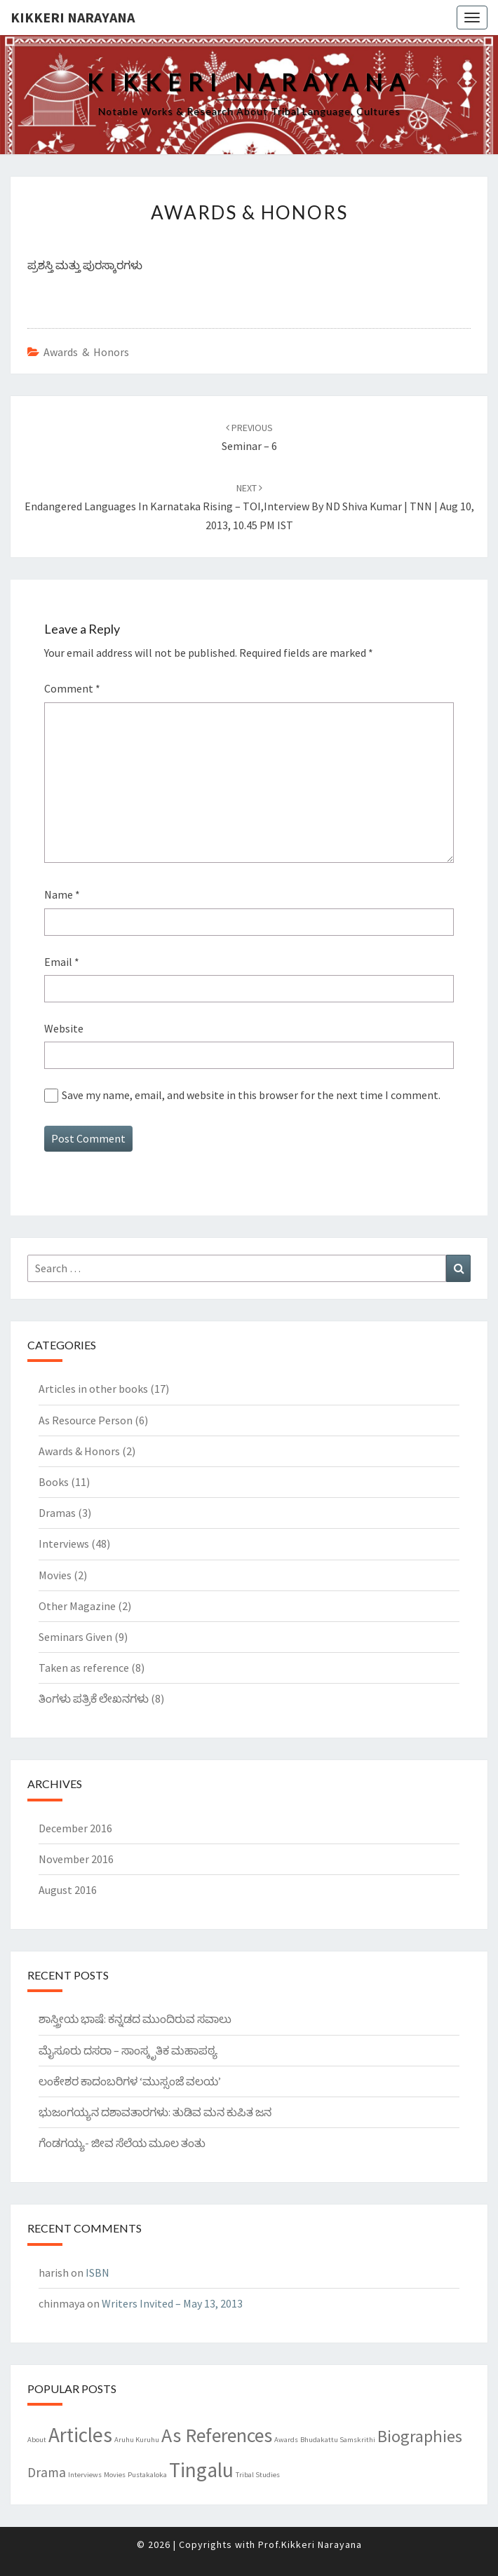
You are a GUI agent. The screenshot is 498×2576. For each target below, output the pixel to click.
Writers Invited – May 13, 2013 (172, 2303)
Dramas (57, 1513)
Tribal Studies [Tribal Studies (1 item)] (258, 2474)
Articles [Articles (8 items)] (80, 2435)
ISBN (97, 2272)
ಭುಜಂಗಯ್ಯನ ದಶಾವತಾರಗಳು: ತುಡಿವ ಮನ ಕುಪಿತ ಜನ (155, 2112)
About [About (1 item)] (36, 2439)
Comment (72, 688)
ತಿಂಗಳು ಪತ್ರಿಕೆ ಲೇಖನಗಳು (94, 1698)
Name (62, 894)
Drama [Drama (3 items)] (46, 2472)
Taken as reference (84, 1668)
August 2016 (68, 1890)
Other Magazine (77, 1606)
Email (61, 962)
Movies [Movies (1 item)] (115, 2474)
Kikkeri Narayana (73, 17)
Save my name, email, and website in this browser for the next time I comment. (251, 1095)
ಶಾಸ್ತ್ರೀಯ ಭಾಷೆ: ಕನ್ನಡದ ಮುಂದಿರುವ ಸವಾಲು (135, 2019)
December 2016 (75, 1828)
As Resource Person (86, 1420)
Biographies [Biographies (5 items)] (419, 2436)
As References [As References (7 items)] (216, 2435)
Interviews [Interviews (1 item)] (85, 2474)
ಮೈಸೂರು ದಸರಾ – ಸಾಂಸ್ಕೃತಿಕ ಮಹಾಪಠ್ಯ (128, 2050)
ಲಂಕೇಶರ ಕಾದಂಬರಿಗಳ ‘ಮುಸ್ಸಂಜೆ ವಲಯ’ (130, 2081)
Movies (55, 1575)
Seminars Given (75, 1637)
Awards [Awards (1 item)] (286, 2439)
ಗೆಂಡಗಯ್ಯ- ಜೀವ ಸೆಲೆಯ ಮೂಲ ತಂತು (122, 2143)
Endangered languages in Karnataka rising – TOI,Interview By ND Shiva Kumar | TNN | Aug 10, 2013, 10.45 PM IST (249, 507)
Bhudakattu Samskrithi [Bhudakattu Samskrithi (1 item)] (337, 2439)
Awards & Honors (86, 352)
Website (63, 1028)
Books (54, 1482)
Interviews (64, 1543)
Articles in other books (93, 1389)
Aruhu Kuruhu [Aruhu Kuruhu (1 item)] (136, 2439)
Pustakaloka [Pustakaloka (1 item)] (147, 2474)
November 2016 (76, 1859)
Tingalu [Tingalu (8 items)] (201, 2470)
